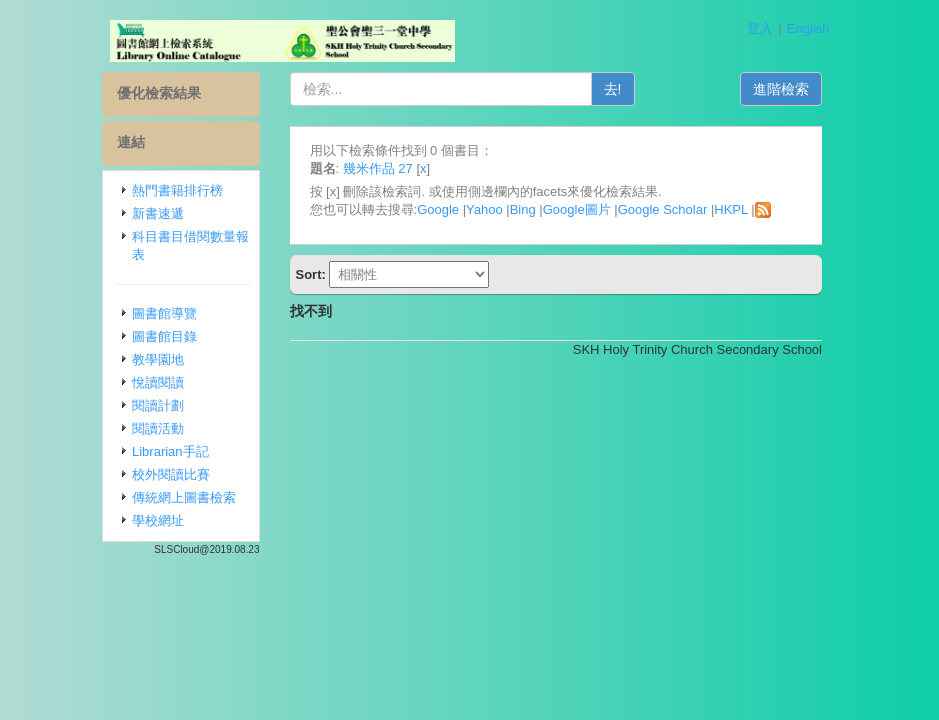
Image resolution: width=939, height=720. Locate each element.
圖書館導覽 (164, 313)
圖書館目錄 (164, 336)
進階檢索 (781, 89)
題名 (323, 168)
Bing (523, 209)
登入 (760, 28)
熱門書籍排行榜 (177, 190)
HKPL (730, 209)
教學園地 (158, 359)
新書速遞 (158, 213)
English (808, 28)
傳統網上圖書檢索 (184, 497)
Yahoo (484, 209)
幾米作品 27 (378, 168)
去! (613, 89)
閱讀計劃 (158, 405)
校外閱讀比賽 (171, 474)
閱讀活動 (158, 428)
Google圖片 (577, 209)
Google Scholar (663, 209)
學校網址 (158, 520)
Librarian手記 (170, 451)
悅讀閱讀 (158, 382)
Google (438, 209)
